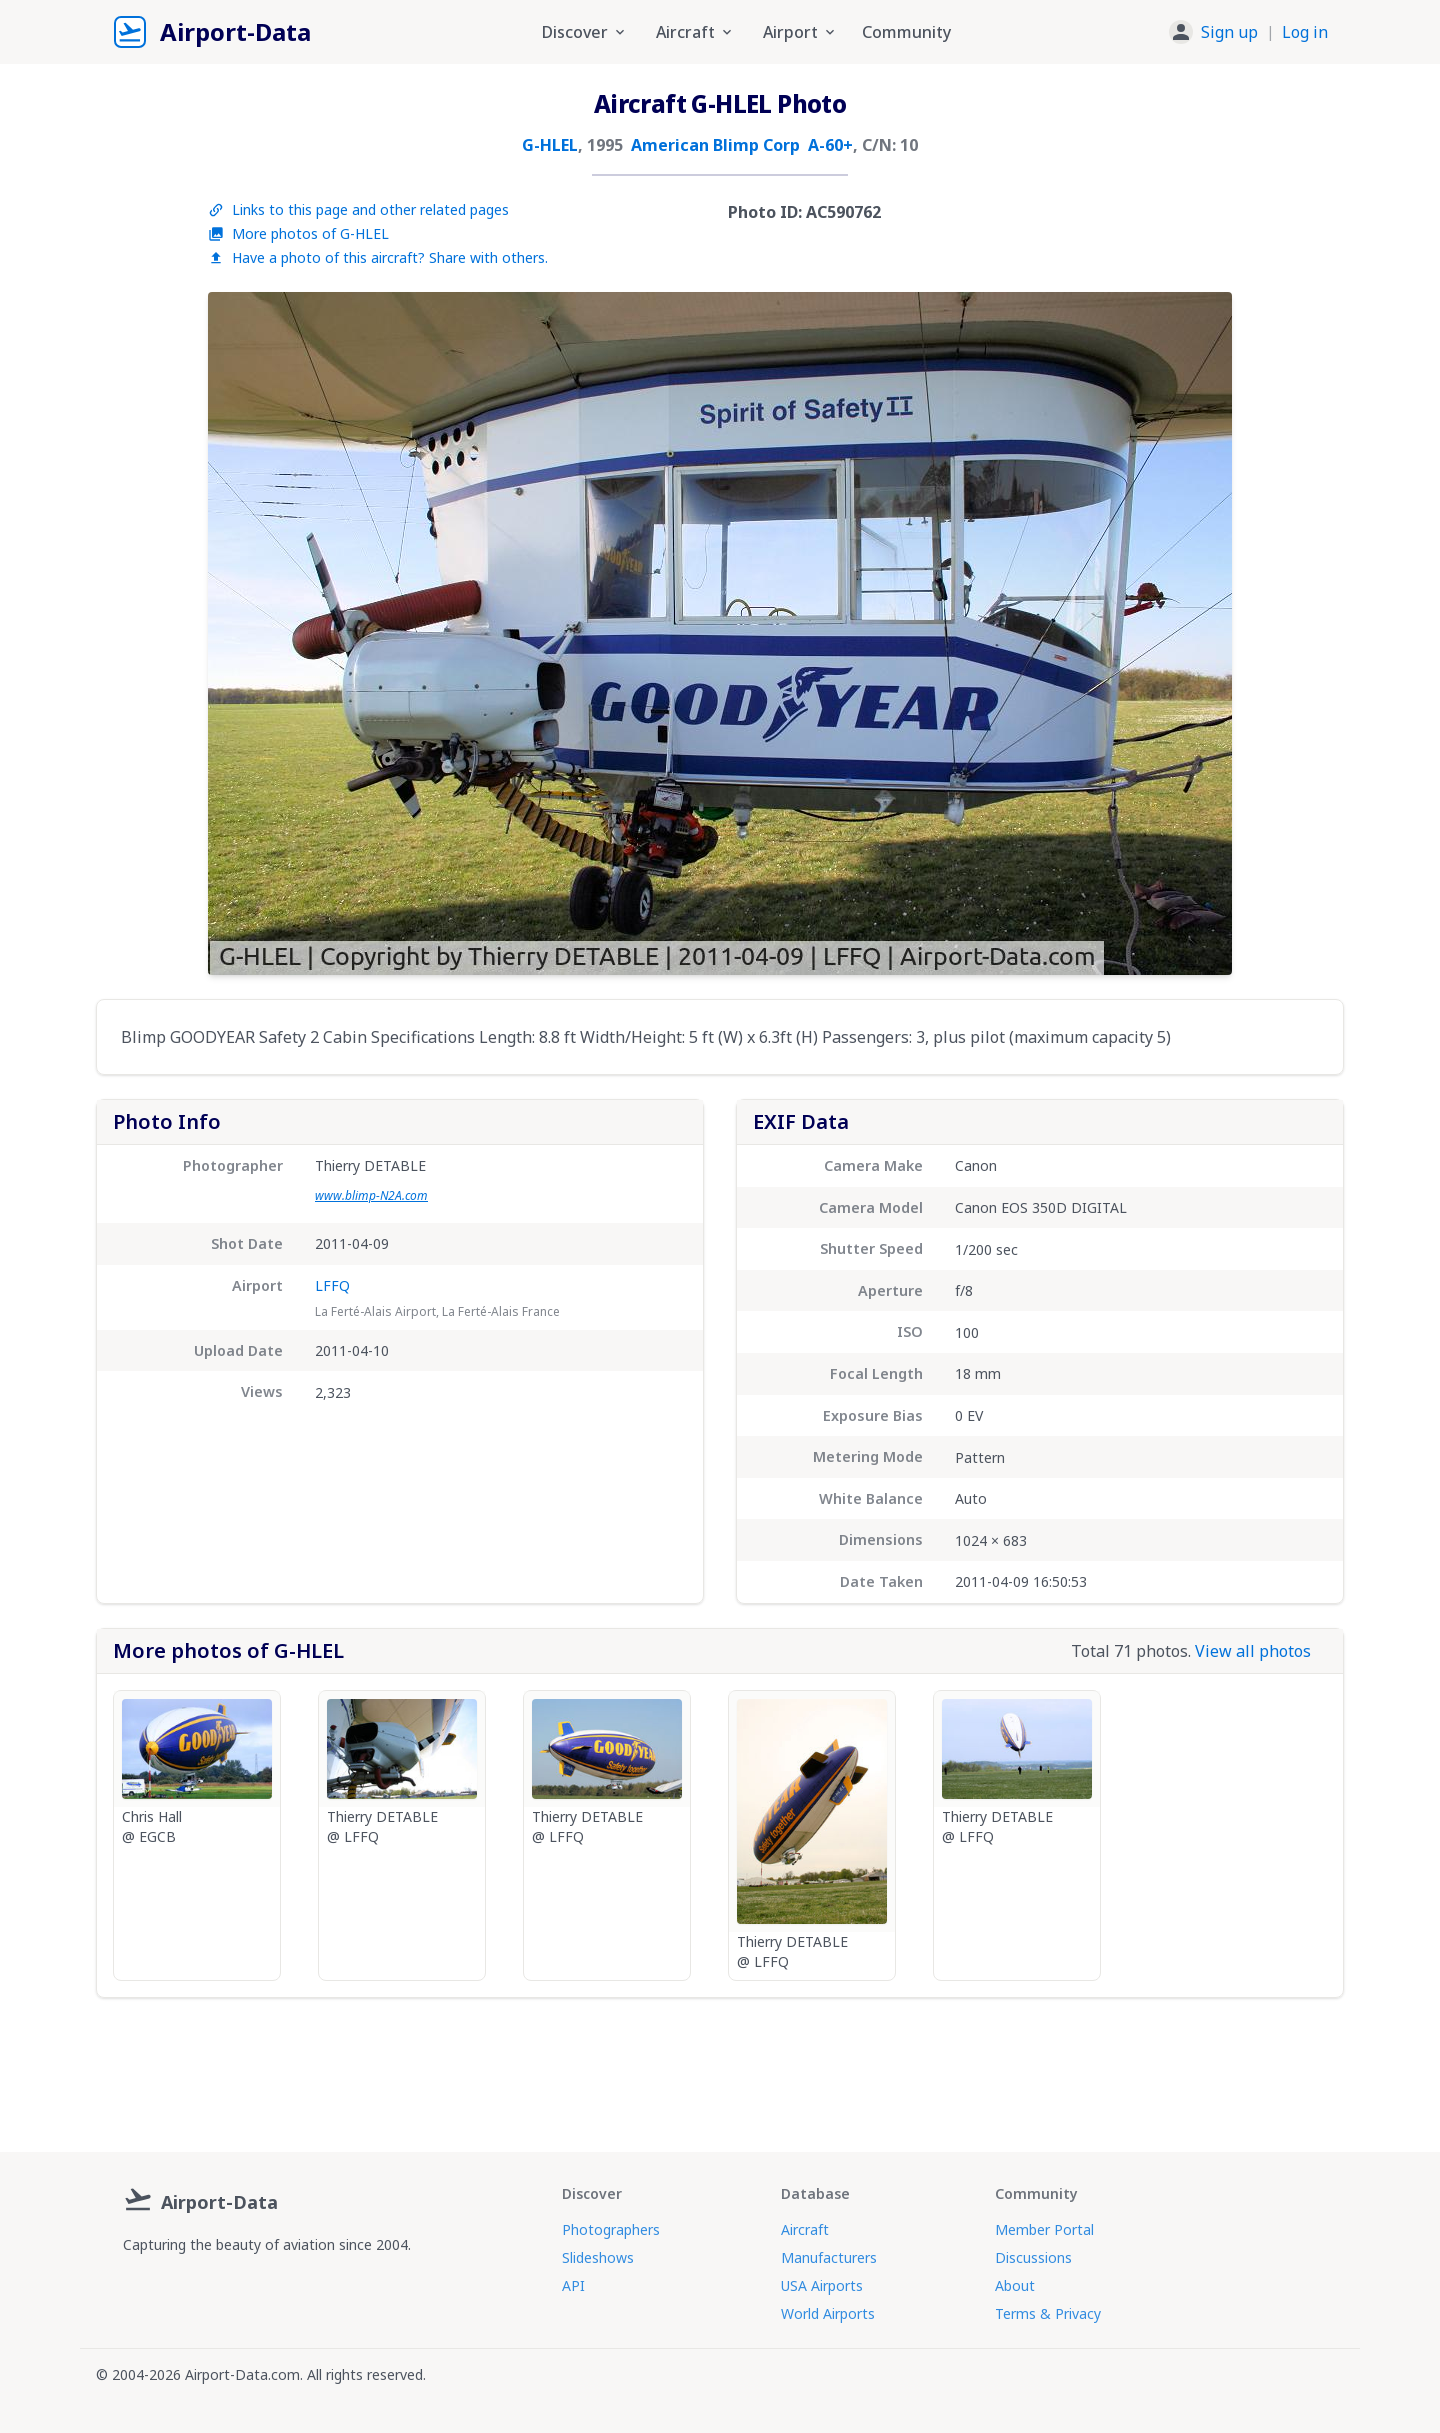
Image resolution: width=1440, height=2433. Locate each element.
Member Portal (1044, 2229)
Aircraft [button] (695, 32)
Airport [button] (800, 32)
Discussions (1033, 2257)
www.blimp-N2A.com (371, 1195)
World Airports (828, 2313)
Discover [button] (585, 32)
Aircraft (805, 2229)
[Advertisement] (720, 2067)
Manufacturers (829, 2257)
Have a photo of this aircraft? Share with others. (378, 257)
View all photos (1253, 1651)
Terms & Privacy (1048, 2313)
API (573, 2285)
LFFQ (332, 1285)
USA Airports (822, 2285)
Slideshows (598, 2257)
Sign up (1229, 32)
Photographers (611, 2229)
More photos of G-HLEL (298, 233)
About (1015, 2285)
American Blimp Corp (715, 145)
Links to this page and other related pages (358, 209)
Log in (1305, 32)
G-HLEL (550, 145)
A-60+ (830, 145)
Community (906, 32)
